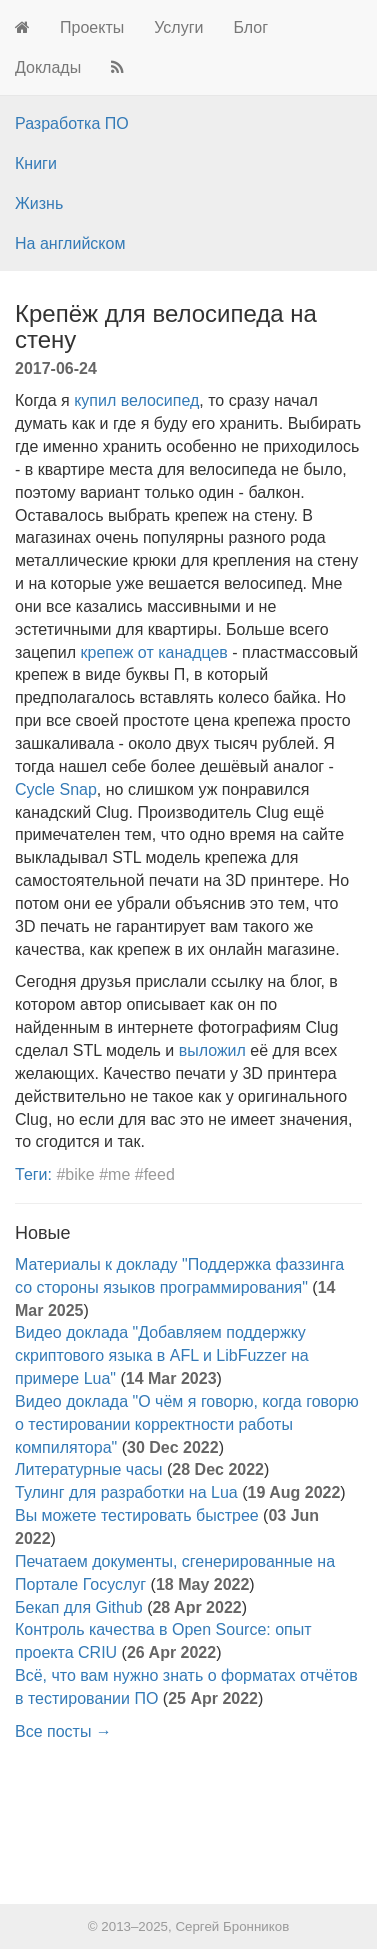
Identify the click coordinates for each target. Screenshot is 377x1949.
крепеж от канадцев (154, 652)
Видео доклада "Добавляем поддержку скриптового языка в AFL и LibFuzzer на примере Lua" (162, 1355)
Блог (250, 27)
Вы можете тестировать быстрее (137, 1515)
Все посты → (63, 1731)
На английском (70, 243)
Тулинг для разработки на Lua (126, 1492)
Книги (36, 163)
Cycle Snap (56, 789)
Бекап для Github (79, 1607)
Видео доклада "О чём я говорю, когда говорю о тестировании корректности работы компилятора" (187, 1424)
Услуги (178, 27)
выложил (212, 1050)
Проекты (92, 27)
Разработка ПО (72, 123)
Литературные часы (89, 1469)
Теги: (33, 1174)
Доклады (48, 67)
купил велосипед (136, 400)
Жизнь (39, 203)
